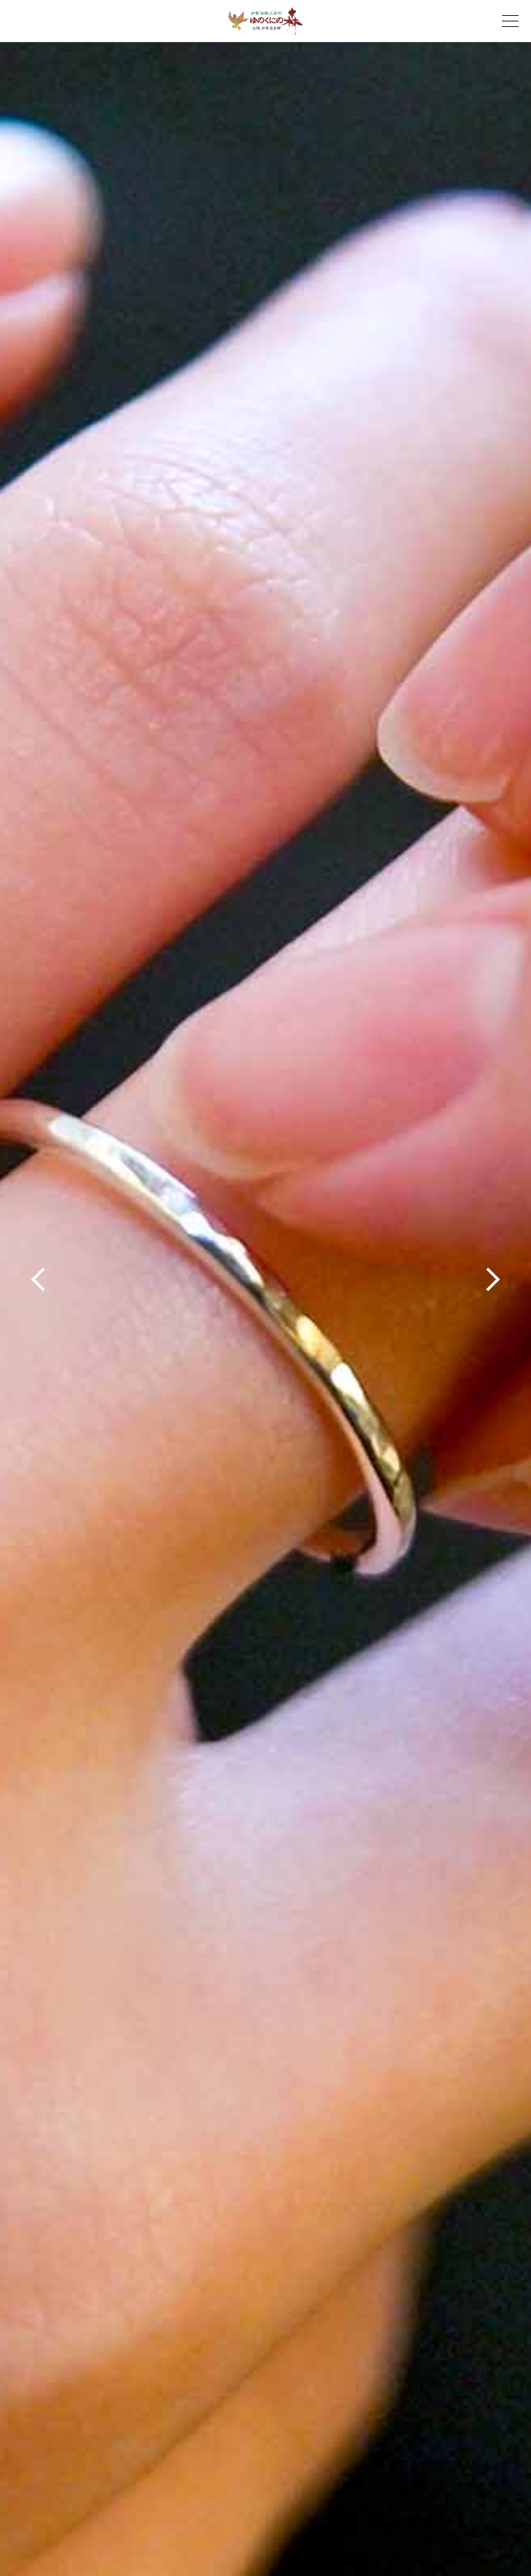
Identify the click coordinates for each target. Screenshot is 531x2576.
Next (495, 1281)
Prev (36, 1281)
